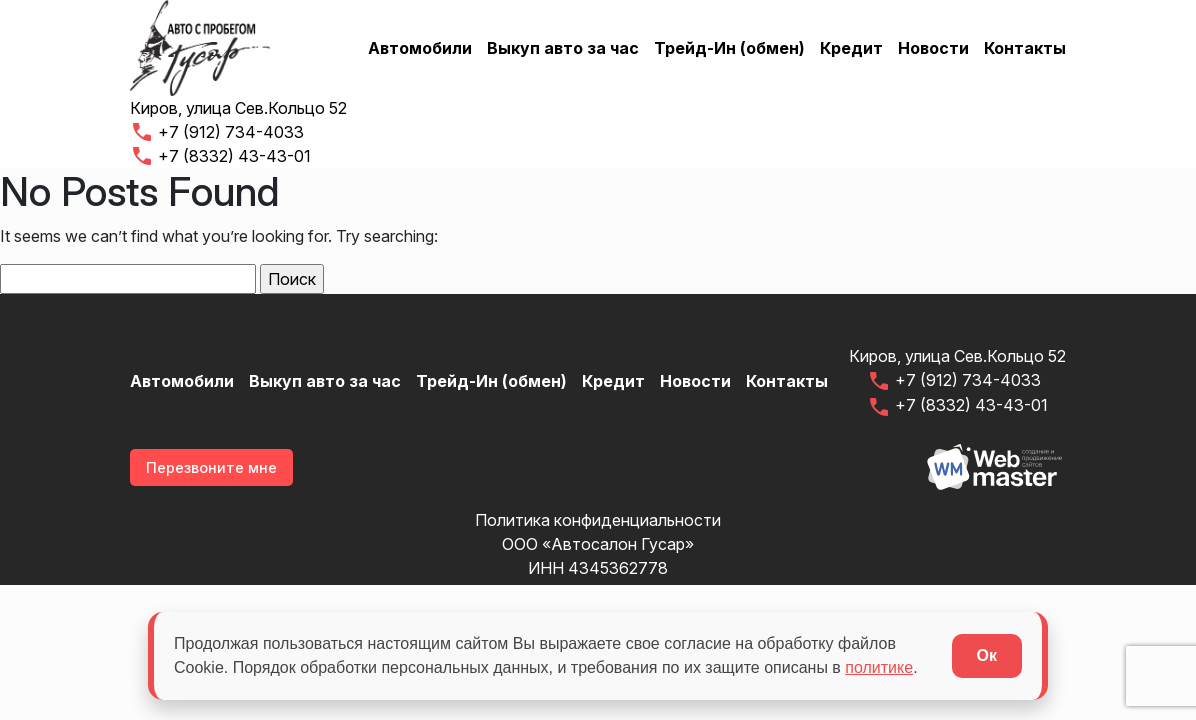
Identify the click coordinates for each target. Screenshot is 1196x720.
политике (879, 667)
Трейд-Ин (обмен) (729, 48)
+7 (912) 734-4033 (217, 132)
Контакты (1025, 48)
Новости (933, 48)
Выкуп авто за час (563, 48)
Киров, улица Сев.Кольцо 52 (238, 108)
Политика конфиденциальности (598, 520)
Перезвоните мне (211, 467)
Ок (987, 655)
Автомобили (420, 48)
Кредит (851, 48)
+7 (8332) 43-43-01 (220, 156)
